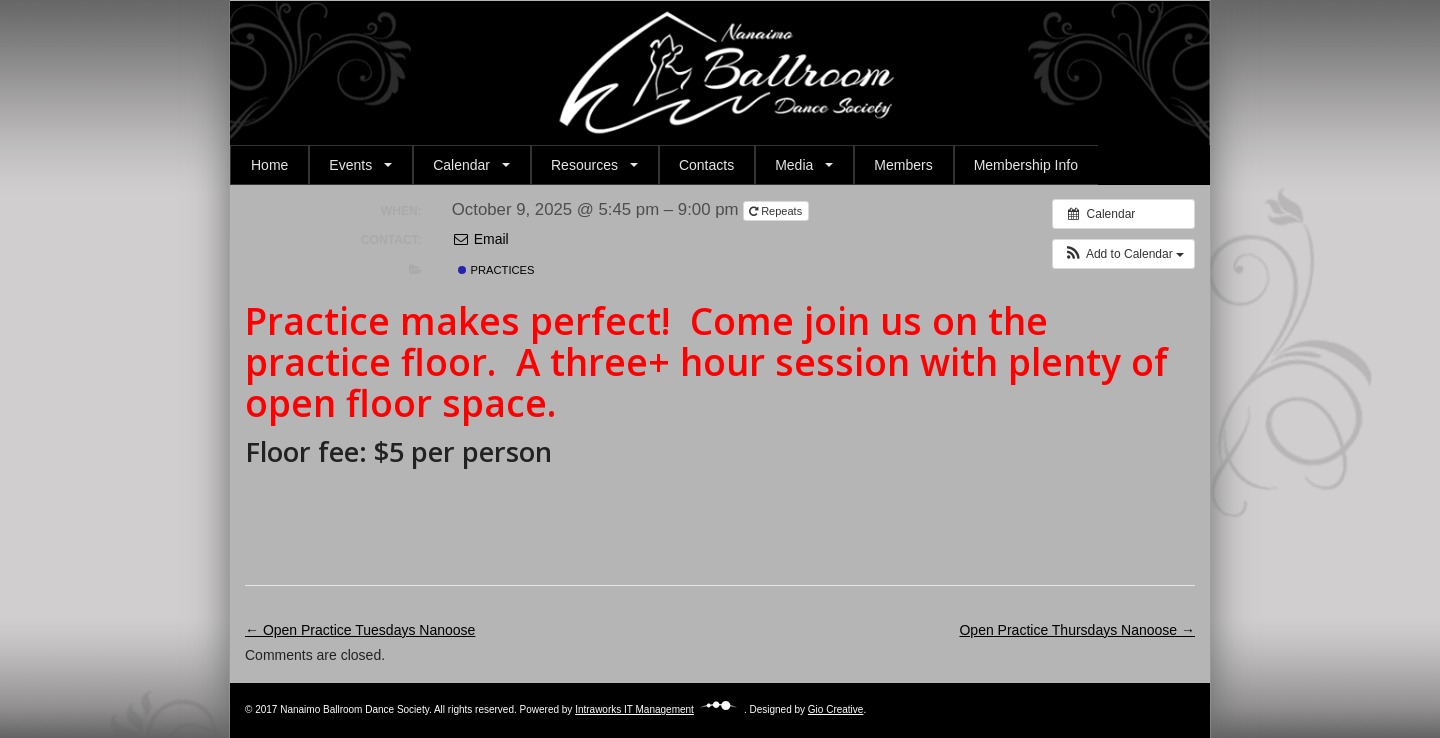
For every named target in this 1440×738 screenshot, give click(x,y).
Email (480, 239)
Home (269, 165)
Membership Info (1026, 165)
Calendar (461, 165)
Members (903, 165)
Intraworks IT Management (659, 709)
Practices (496, 270)
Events (350, 165)
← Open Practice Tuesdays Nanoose (360, 630)
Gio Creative (836, 709)
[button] (1123, 254)
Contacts (706, 165)
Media (794, 165)
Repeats (777, 211)
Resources (584, 165)
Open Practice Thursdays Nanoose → (1077, 630)
